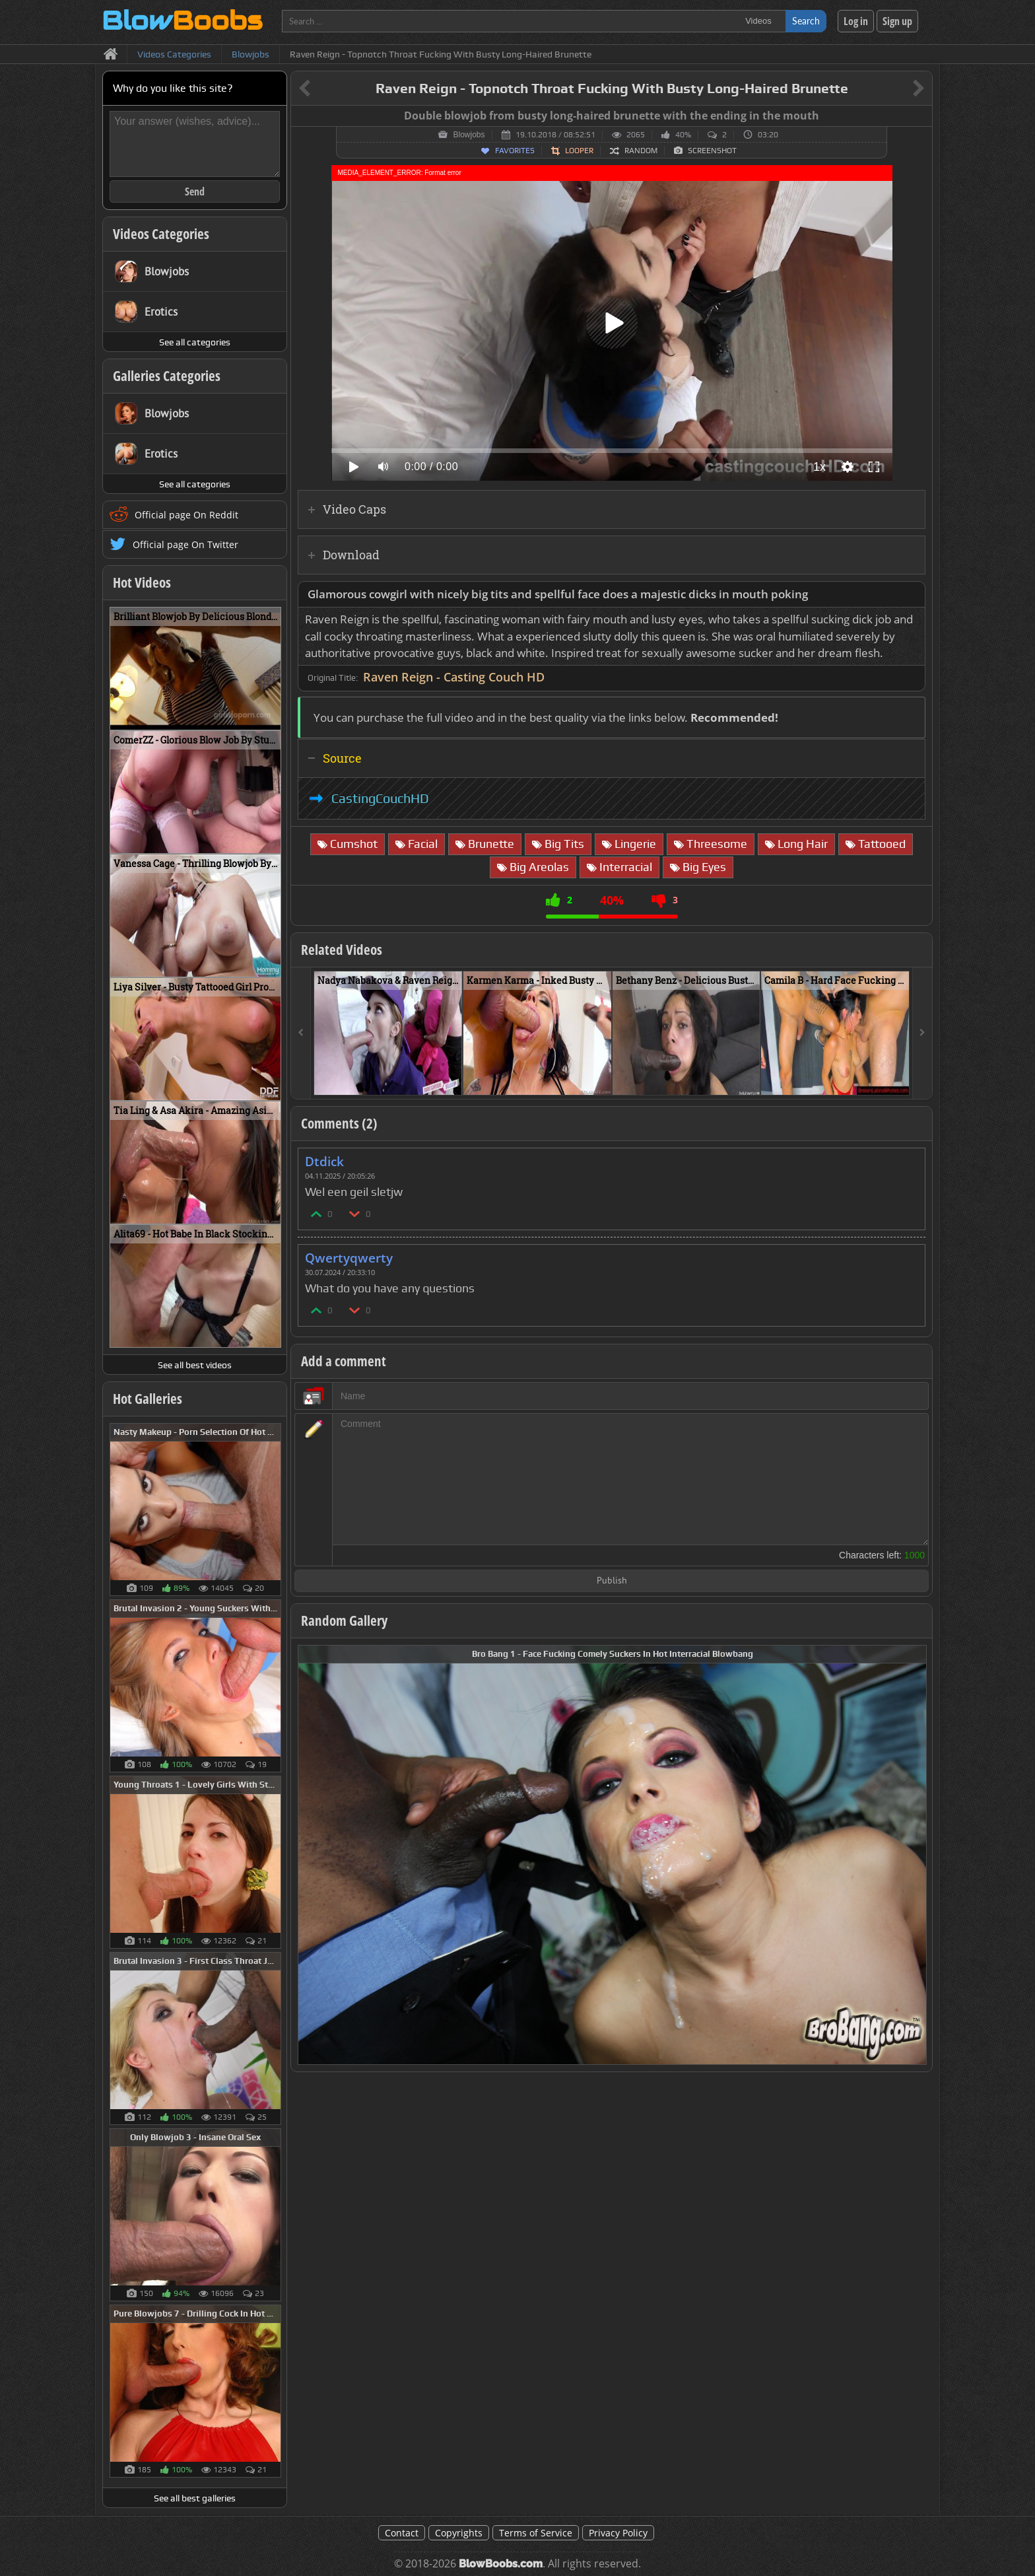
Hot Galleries (147, 1398)
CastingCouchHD (380, 798)
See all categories (194, 342)
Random (640, 150)
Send (195, 191)
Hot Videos (142, 582)
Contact (401, 2532)
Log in (856, 21)
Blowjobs (468, 134)
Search (806, 20)
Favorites (515, 150)
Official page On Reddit (186, 514)
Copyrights (459, 2532)
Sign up (897, 21)
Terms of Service (535, 2532)
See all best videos (195, 1365)
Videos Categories (161, 234)
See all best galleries (195, 2498)
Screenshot (712, 150)
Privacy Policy (618, 2532)
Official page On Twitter (185, 544)
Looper (579, 150)
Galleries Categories (166, 375)
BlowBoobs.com (501, 2564)
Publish (612, 1581)
